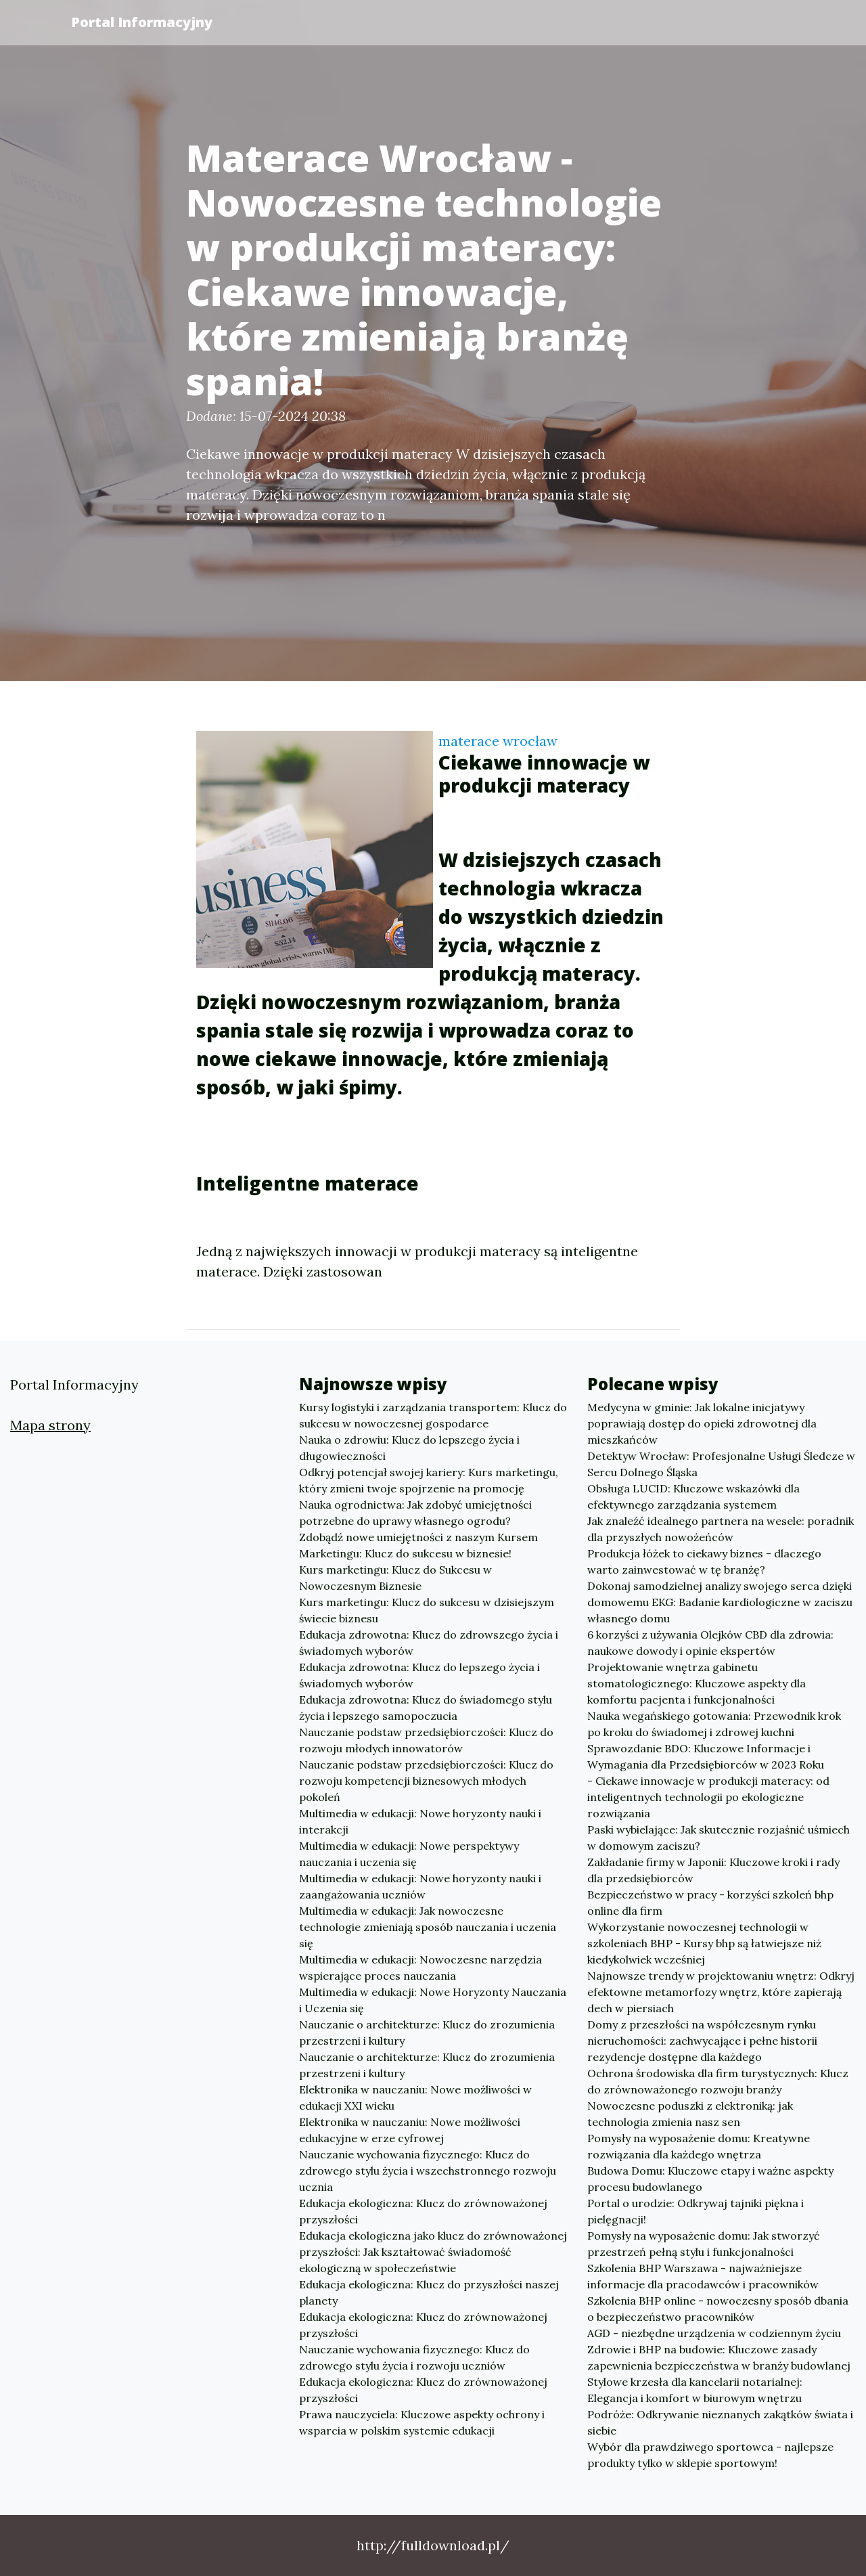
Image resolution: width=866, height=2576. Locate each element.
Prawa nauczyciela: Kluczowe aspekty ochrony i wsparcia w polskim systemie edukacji (422, 2422)
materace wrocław (497, 740)
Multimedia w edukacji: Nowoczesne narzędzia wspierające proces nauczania (420, 1967)
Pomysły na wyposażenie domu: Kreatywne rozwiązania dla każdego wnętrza (698, 2146)
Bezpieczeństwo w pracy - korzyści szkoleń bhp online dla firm (710, 1902)
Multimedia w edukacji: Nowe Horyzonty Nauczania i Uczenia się (432, 2000)
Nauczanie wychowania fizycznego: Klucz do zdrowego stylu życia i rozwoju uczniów (414, 2357)
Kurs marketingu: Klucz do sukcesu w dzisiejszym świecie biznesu (426, 1610)
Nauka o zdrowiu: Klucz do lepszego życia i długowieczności (409, 1448)
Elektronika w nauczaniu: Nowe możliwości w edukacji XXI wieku (415, 2097)
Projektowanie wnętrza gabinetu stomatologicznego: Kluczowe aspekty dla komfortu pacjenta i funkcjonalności (696, 1683)
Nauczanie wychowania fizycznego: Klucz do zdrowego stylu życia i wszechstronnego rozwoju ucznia (427, 2171)
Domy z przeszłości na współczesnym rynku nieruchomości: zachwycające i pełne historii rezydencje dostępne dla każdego (702, 2041)
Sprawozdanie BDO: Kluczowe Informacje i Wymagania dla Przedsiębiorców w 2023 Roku (705, 1756)
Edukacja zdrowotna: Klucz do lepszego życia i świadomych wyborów (419, 1675)
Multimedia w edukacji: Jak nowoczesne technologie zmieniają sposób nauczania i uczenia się (427, 1927)
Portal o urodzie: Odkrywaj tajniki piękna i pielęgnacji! (695, 2211)
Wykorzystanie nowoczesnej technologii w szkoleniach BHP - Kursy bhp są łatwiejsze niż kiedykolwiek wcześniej (704, 1943)
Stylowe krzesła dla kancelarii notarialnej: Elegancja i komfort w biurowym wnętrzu (694, 2390)
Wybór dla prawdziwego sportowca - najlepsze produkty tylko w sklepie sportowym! (710, 2455)
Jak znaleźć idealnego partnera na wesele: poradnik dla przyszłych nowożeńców (720, 1529)
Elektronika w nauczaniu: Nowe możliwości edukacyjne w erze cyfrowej (409, 2130)
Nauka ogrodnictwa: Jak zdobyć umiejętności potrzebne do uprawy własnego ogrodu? (415, 1513)
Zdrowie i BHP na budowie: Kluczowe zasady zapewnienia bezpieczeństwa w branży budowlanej (718, 2357)
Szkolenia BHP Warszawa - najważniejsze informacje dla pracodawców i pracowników (703, 2276)
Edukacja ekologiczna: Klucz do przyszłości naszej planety (429, 2292)
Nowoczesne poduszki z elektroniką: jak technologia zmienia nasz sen (690, 2114)
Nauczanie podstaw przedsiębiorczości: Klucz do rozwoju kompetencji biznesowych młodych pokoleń (426, 1781)
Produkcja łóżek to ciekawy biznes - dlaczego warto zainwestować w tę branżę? (704, 1561)
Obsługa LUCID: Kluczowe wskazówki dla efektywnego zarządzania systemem (693, 1496)
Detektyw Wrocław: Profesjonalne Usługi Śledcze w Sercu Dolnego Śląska (721, 1464)
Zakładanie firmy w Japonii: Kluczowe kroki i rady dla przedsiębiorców (713, 1870)
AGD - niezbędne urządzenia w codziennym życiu (714, 2333)
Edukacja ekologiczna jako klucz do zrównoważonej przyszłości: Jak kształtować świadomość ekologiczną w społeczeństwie (433, 2252)
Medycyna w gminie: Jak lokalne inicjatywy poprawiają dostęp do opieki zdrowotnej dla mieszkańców (702, 1423)
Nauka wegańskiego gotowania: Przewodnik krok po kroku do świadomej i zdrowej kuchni (714, 1724)
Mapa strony (50, 1425)
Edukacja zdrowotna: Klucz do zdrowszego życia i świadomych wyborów (428, 1643)
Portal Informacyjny (141, 22)
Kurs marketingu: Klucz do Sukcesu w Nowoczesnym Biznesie (395, 1578)
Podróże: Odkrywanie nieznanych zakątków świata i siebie (720, 2422)
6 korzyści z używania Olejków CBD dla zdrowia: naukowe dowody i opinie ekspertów (710, 1643)
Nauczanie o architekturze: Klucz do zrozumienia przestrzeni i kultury (427, 2032)
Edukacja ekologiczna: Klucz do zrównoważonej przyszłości (423, 2211)
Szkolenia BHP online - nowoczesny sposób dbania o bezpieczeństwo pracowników (717, 2309)
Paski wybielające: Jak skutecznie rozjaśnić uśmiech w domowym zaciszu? (718, 1837)
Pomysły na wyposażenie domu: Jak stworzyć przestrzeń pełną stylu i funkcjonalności (703, 2244)
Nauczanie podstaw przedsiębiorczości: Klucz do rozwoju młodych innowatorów (426, 1740)
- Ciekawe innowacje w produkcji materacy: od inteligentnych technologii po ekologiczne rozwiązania (708, 1797)
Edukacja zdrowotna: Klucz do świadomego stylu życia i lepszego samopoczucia (425, 1708)
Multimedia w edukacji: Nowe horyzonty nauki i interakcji (420, 1821)
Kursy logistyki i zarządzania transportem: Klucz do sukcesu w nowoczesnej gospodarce (433, 1415)
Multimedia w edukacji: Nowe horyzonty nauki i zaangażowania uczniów (420, 1886)
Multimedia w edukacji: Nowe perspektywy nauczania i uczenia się (409, 1854)
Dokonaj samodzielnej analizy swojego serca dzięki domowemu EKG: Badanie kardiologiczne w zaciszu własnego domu (719, 1602)
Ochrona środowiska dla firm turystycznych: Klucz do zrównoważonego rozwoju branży (717, 2081)
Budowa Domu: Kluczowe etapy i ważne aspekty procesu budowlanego (710, 2179)
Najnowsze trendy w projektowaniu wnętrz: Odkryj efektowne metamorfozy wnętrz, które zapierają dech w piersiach (720, 1992)
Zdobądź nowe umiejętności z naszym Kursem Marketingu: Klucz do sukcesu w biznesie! (418, 1545)
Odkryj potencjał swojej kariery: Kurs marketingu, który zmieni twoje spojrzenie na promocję (428, 1480)
